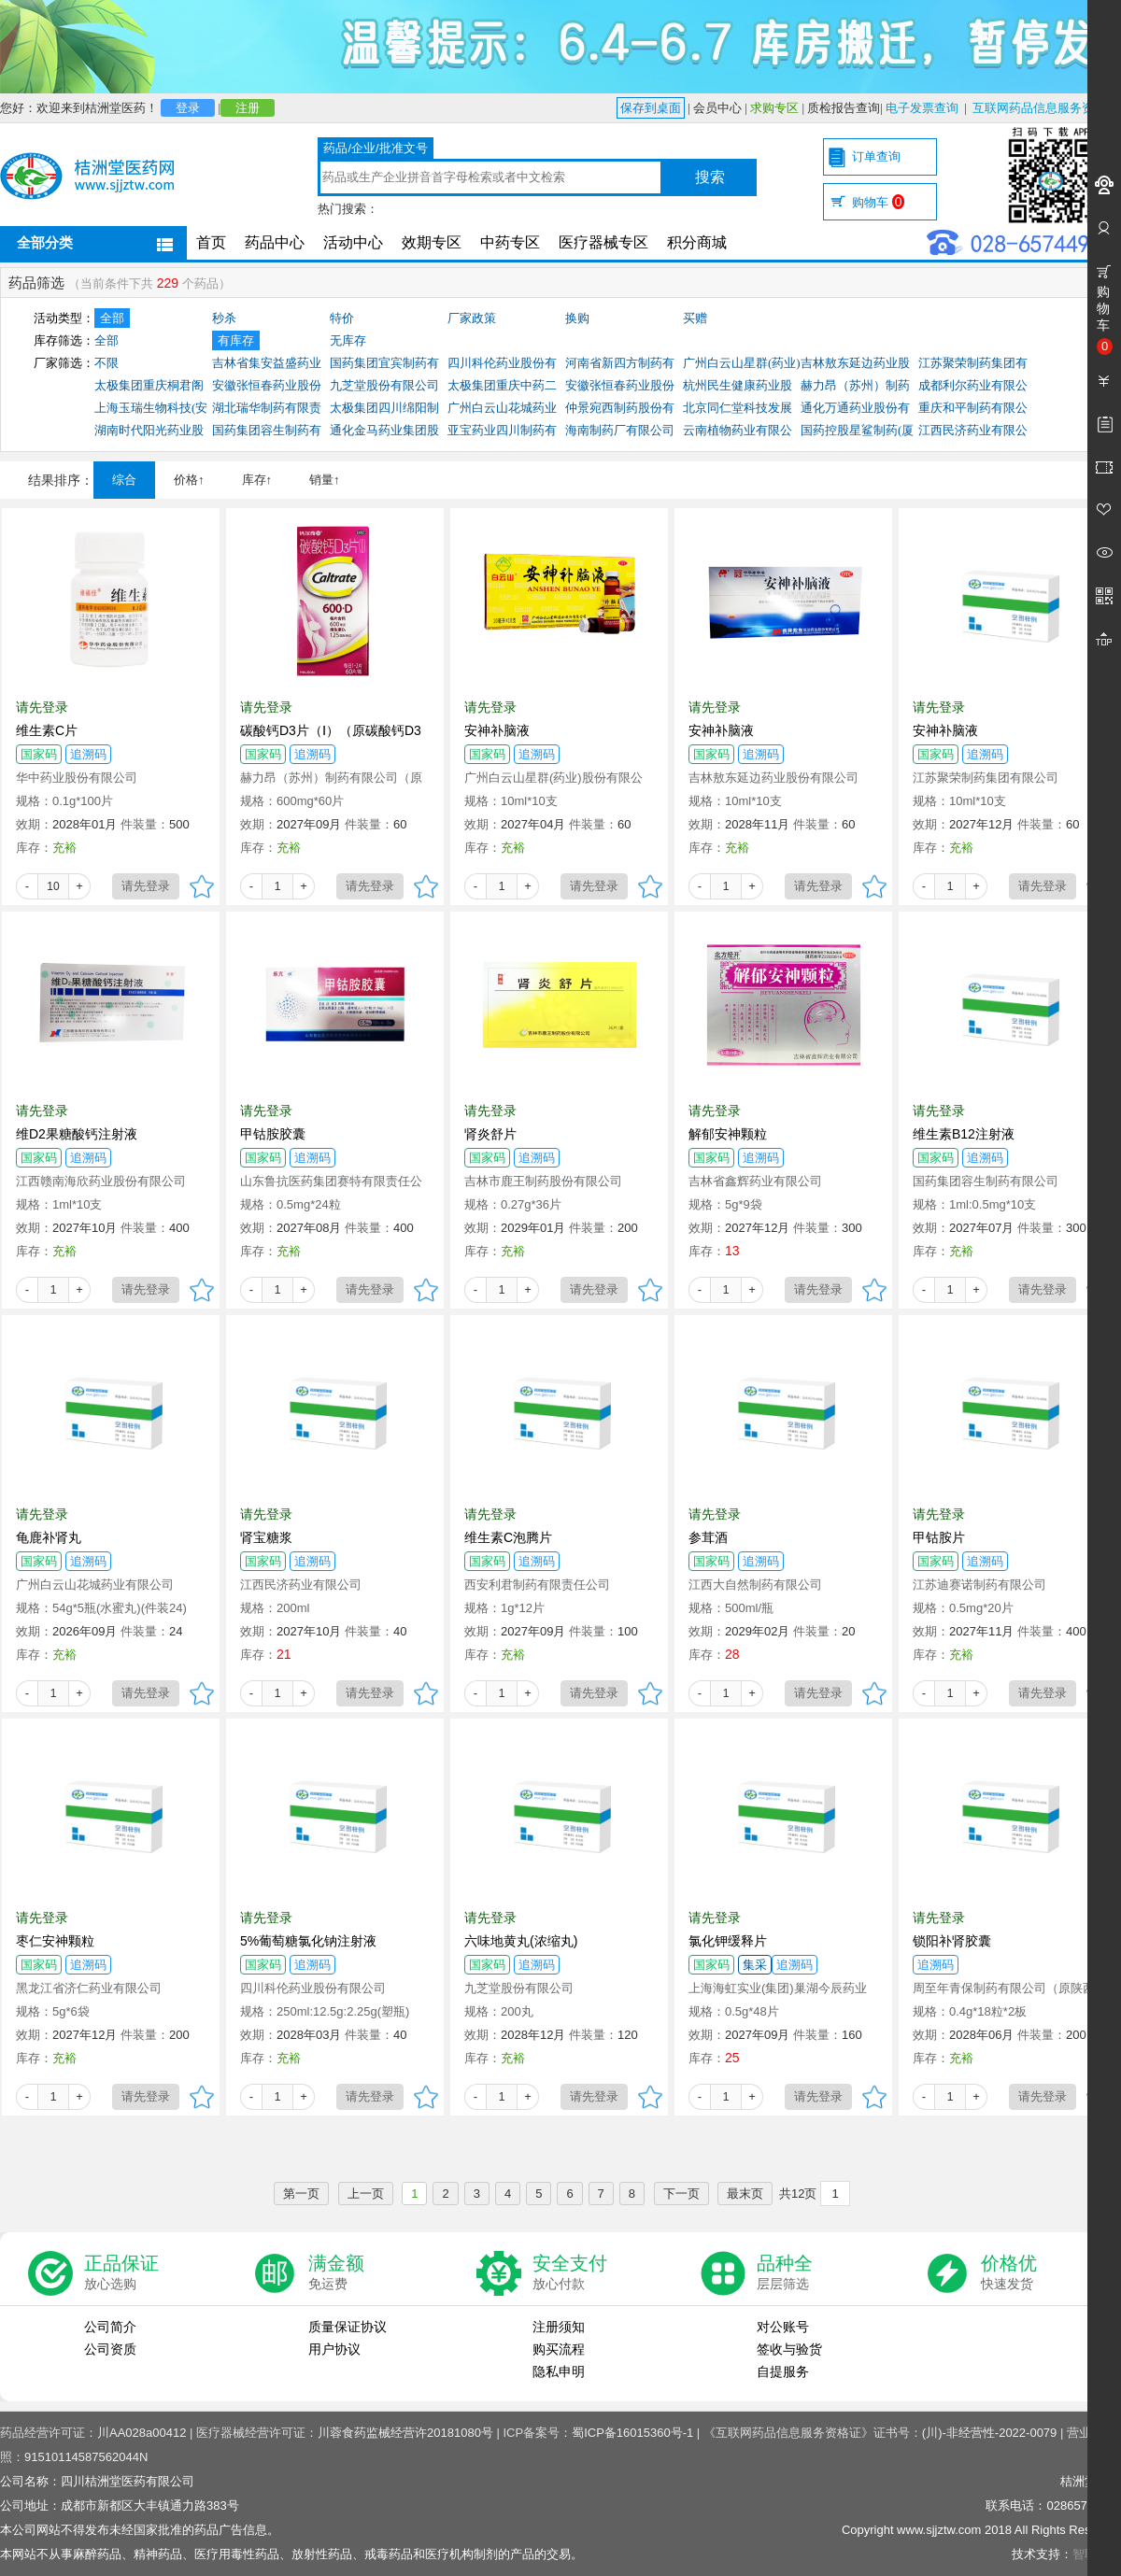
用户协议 (334, 2349)
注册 (247, 108)
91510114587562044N (86, 2457)
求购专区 (774, 108)
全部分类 (45, 242)
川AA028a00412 (141, 2433)
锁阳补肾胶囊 (952, 1940)
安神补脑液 (497, 730)
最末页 (745, 2194)
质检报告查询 (843, 108)
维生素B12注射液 (964, 1133)
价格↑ (189, 480)
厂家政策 (471, 318)
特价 (342, 318)
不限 (106, 363)
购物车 (878, 202)
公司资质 (110, 2349)
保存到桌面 (650, 108)
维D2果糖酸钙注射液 (76, 1133)
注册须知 (558, 2326)
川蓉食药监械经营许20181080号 (405, 2433)
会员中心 (717, 108)
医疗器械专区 (603, 242)
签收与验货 (789, 2349)
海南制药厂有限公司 (619, 430)
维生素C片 (47, 730)
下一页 (681, 2194)
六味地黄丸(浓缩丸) (520, 1940)
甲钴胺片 (939, 1537)
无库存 (348, 340)
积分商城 (697, 242)
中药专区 (510, 242)
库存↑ (257, 480)
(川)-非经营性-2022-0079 (989, 2433)
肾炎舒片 (490, 1133)
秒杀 (224, 318)
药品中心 (275, 242)
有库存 (236, 340)
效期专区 (431, 242)
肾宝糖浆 (266, 1537)
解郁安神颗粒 (727, 1133)
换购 (577, 318)
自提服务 (783, 2371)
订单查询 (876, 156)
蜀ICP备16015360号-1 (632, 2433)
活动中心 (353, 242)
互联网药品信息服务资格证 (1045, 108)
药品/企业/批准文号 (375, 148)
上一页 (366, 2194)
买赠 (695, 318)
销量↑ (324, 480)
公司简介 (110, 2326)
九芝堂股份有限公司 (384, 385)
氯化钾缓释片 (727, 1940)
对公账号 (783, 2326)
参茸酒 (708, 1537)
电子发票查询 (922, 108)
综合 (124, 480)
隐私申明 (558, 2371)
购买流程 (558, 2349)
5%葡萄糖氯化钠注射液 (308, 1940)
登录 (188, 108)
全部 (112, 318)
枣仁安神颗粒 (55, 1940)
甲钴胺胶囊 (272, 1133)
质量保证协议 (347, 2326)
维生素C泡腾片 (508, 1537)
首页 (211, 242)
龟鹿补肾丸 (48, 1537)
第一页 (301, 2194)
